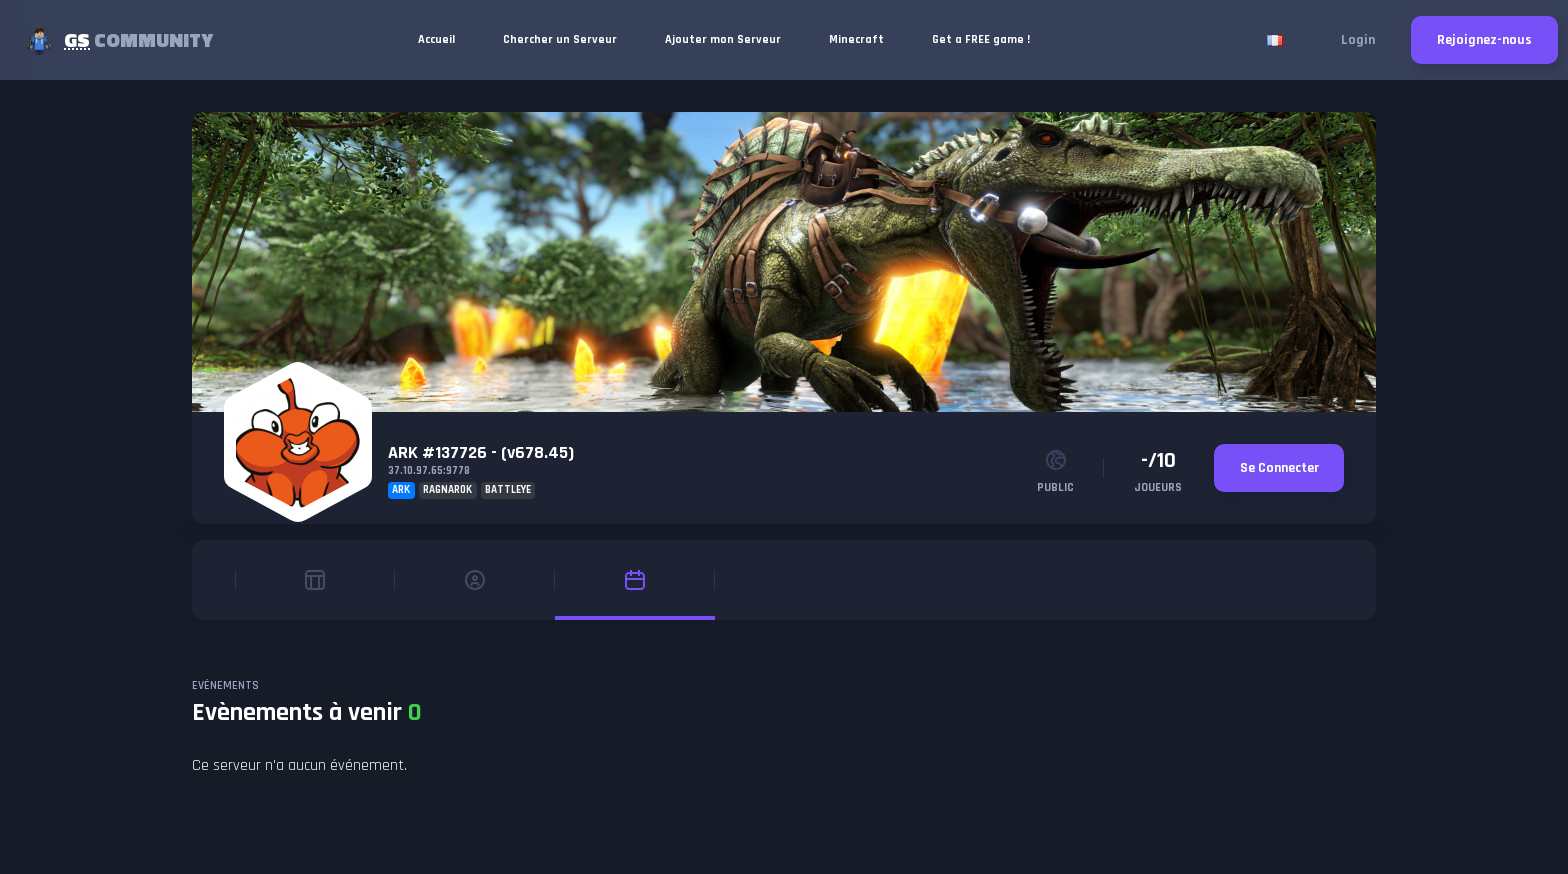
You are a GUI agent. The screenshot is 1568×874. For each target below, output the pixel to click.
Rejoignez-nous (1484, 40)
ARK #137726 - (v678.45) (481, 452)
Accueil (436, 39)
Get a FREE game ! (981, 39)
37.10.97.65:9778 (429, 471)
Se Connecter (1279, 468)
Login (1358, 40)
